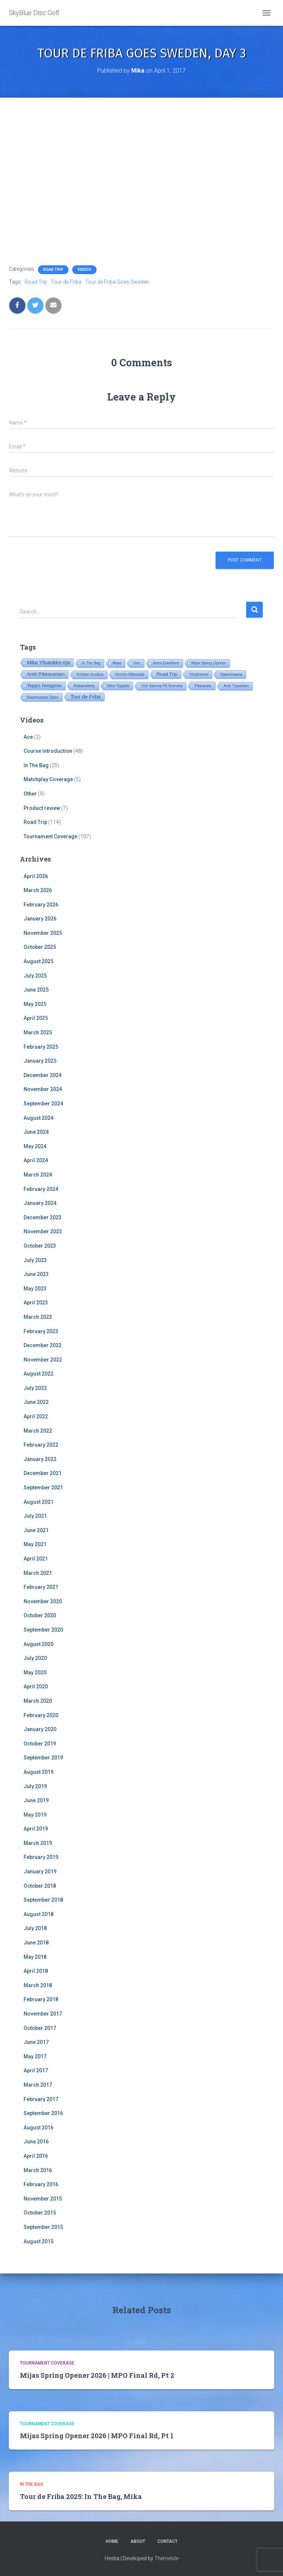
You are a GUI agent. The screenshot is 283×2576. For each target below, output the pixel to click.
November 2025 (43, 933)
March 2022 (38, 1431)
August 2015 (38, 2241)
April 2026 (36, 876)
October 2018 (40, 1886)
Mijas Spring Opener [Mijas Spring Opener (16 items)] (208, 663)
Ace (28, 737)
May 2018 (35, 1957)
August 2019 (38, 1772)
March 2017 (38, 2085)
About (137, 2541)
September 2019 (43, 1758)
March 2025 (38, 1032)
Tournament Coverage (50, 836)
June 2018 (36, 1943)
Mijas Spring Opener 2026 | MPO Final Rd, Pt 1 (97, 2435)
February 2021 (41, 1587)
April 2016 (36, 2156)
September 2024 (43, 1104)
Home (112, 2541)
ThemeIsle (166, 2558)
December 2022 (43, 1345)
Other (30, 794)
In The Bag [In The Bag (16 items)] (91, 663)
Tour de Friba (66, 282)
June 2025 (36, 990)
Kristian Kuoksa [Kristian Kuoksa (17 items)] (90, 674)
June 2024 (36, 1132)
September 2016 (43, 2113)
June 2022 (36, 1402)
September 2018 (43, 1900)
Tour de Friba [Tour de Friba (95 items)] (86, 697)
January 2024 (40, 1203)
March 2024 (38, 1175)
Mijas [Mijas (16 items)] (116, 663)
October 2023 (40, 1246)
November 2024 (43, 1089)
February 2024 (41, 1189)
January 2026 (40, 919)
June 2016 (36, 2142)
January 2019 (40, 1871)
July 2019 (35, 1786)
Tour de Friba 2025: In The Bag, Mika (81, 2496)
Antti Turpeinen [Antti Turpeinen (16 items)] (236, 686)
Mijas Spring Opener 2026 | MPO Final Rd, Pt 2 (97, 2375)
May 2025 (35, 1004)
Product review (42, 808)
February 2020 (41, 1715)
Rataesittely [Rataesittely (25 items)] (84, 686)
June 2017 (36, 2042)
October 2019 (40, 1744)
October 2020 (40, 1615)
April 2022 (36, 1416)
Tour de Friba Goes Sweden (117, 282)
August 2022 (38, 1374)
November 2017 (43, 2014)
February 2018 (41, 1999)
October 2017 (40, 2028)
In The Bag (36, 765)
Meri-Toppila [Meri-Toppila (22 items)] (118, 686)
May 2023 (35, 1289)
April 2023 (36, 1303)
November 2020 (43, 1601)
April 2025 (36, 1018)
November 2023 (43, 1231)
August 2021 (38, 1502)
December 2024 (43, 1075)
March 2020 (38, 1701)
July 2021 (35, 1516)
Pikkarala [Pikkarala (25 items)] (203, 686)
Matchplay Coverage (48, 779)
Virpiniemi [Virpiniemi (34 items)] (198, 674)
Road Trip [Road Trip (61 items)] (167, 674)
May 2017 (35, 2056)
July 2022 (35, 1388)
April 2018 (36, 1971)
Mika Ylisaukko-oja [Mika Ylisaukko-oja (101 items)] (48, 662)
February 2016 (41, 2184)
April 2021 (36, 1559)
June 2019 (36, 1800)
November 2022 (43, 1360)
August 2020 (38, 1644)
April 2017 (36, 2070)
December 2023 (43, 1217)
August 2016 (38, 2128)
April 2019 (36, 1829)
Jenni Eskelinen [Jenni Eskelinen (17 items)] (166, 663)
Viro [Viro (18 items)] (136, 663)
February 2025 (41, 1047)
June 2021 (36, 1530)
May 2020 (35, 1672)
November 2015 (43, 2199)
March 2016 (38, 2170)
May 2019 (35, 1815)
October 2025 (40, 947)
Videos (84, 270)
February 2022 (41, 1445)
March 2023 (38, 1317)
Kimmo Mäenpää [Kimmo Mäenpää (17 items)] (130, 674)
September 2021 (43, 1487)
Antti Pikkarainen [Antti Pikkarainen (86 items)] (45, 674)
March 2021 (38, 1573)
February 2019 (41, 1857)
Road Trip (53, 270)
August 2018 (38, 1914)
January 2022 (40, 1459)
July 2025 (35, 976)
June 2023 (36, 1274)
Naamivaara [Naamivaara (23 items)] (231, 674)
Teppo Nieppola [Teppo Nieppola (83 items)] (44, 685)
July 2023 (35, 1260)
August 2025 (38, 961)
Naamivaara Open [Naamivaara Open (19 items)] (43, 697)
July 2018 (35, 1928)
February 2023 (41, 1331)
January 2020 (40, 1729)
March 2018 (38, 1985)
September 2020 (43, 1630)
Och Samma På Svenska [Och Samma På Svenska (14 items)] (161, 686)
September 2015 (43, 2227)
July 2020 (35, 1658)
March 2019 (38, 1843)
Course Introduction (48, 751)
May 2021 (35, 1544)
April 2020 (36, 1686)
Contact (167, 2541)
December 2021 (43, 1473)
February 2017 (41, 2099)
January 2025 (40, 1061)
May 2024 (35, 1146)
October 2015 (40, 2213)
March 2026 (38, 890)
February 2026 (41, 905)
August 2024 (38, 1118)
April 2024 (36, 1160)
